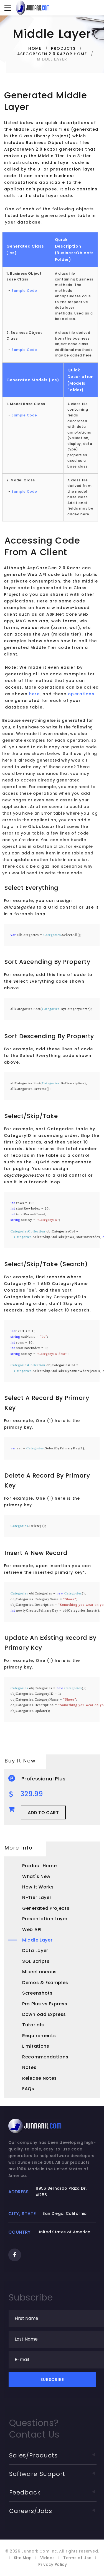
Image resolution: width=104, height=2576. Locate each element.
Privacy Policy (52, 2569)
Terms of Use (77, 2563)
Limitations (35, 2046)
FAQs (28, 2089)
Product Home (39, 1866)
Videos (47, 2563)
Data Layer (35, 1950)
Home (34, 48)
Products (63, 48)
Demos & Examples (45, 1982)
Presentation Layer (45, 1919)
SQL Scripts (36, 1961)
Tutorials (33, 2025)
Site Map (23, 2563)
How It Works (38, 1887)
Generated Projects (46, 1908)
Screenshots (37, 1993)
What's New (36, 1876)
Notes (29, 2067)
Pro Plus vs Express (44, 2004)
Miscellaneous (39, 1972)
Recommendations (45, 2057)
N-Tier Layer (36, 1897)
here (44, 694)
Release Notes (39, 2078)
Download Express (44, 2014)
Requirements (39, 2035)
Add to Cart (43, 1812)
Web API (32, 1929)
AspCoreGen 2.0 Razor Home (52, 54)
